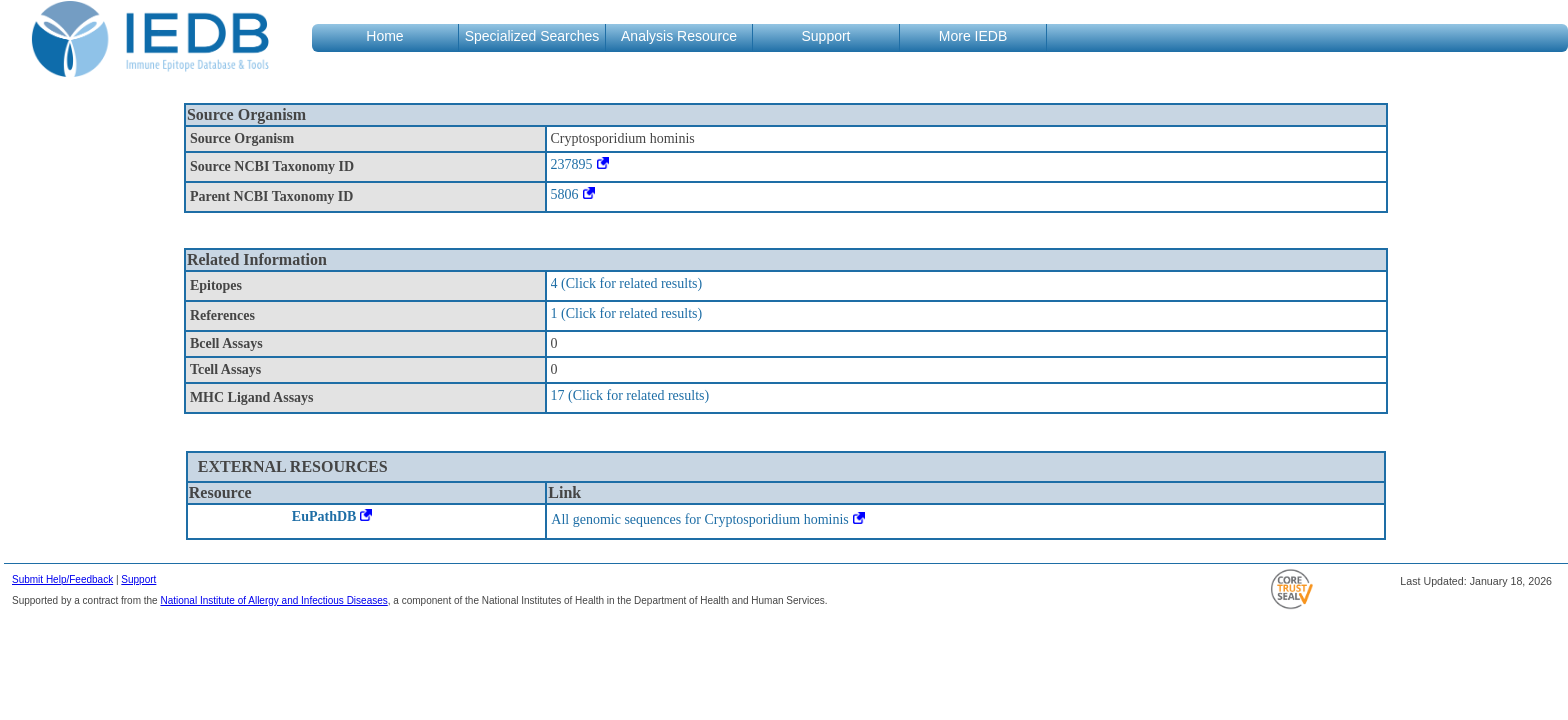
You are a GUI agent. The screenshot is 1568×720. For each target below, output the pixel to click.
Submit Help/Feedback (62, 579)
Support (138, 579)
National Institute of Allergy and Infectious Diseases (273, 600)
